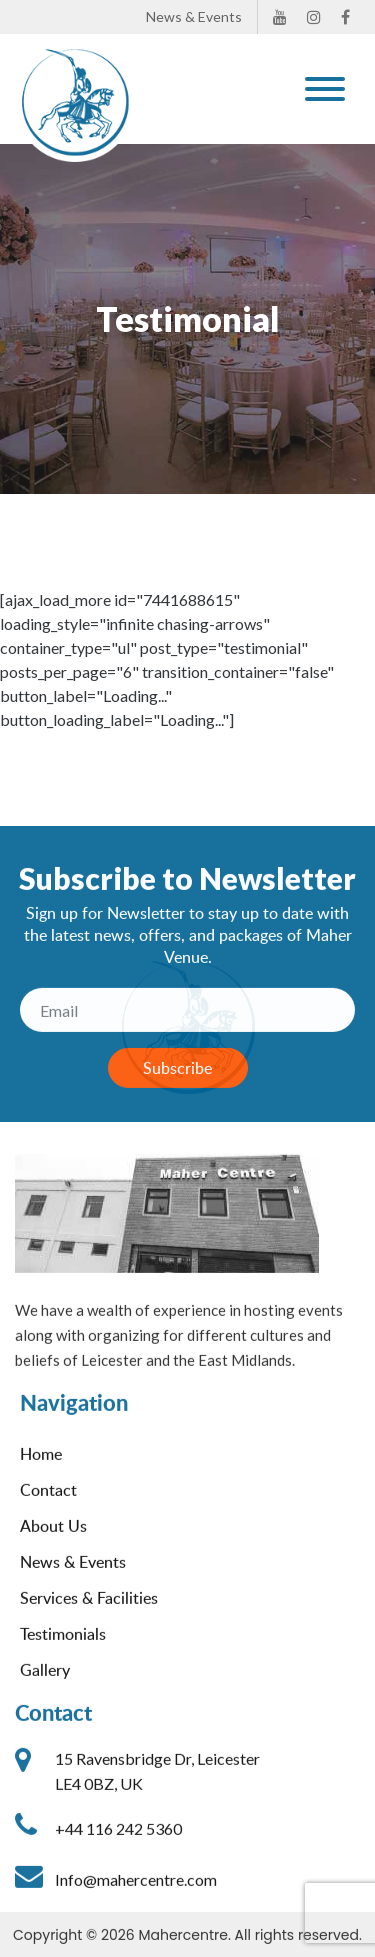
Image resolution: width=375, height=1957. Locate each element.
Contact (48, 1503)
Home (41, 1467)
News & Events (194, 16)
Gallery (45, 1683)
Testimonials (63, 1647)
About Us (53, 1539)
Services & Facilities (89, 1611)
